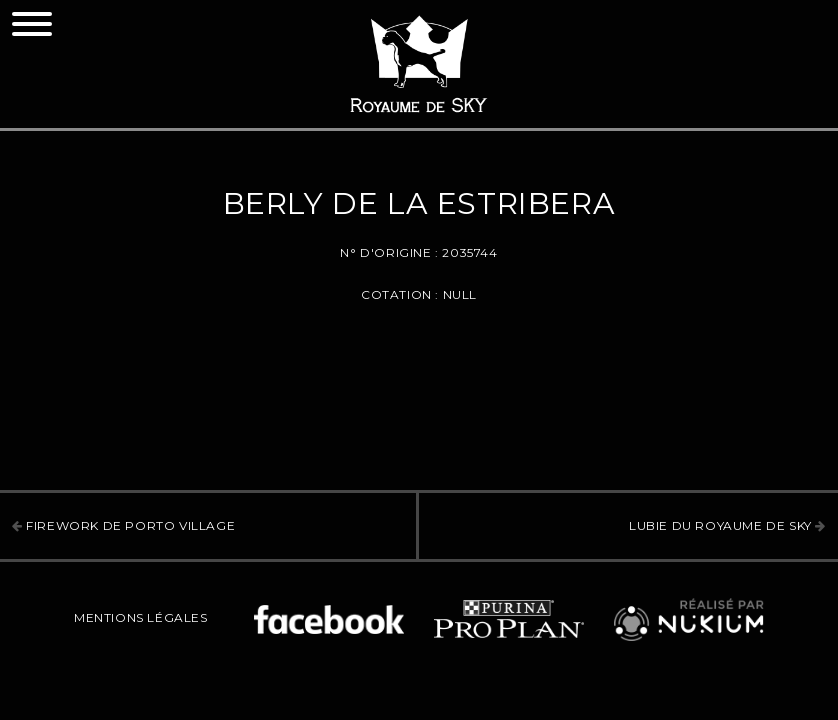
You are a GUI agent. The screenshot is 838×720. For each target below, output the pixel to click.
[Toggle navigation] (32, 24)
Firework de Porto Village (123, 525)
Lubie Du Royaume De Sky (727, 525)
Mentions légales (141, 617)
